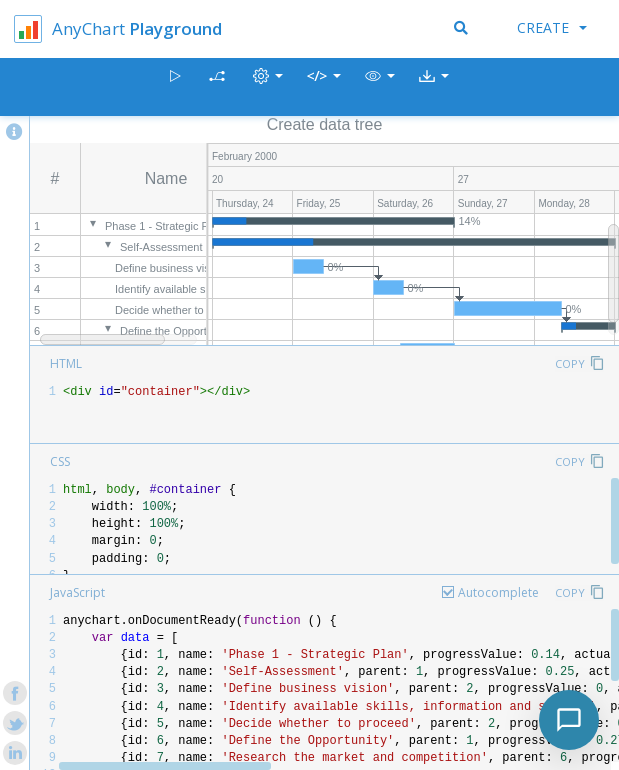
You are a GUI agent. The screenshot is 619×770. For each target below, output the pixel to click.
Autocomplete (498, 592)
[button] (380, 87)
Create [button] (552, 27)
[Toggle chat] (569, 720)
